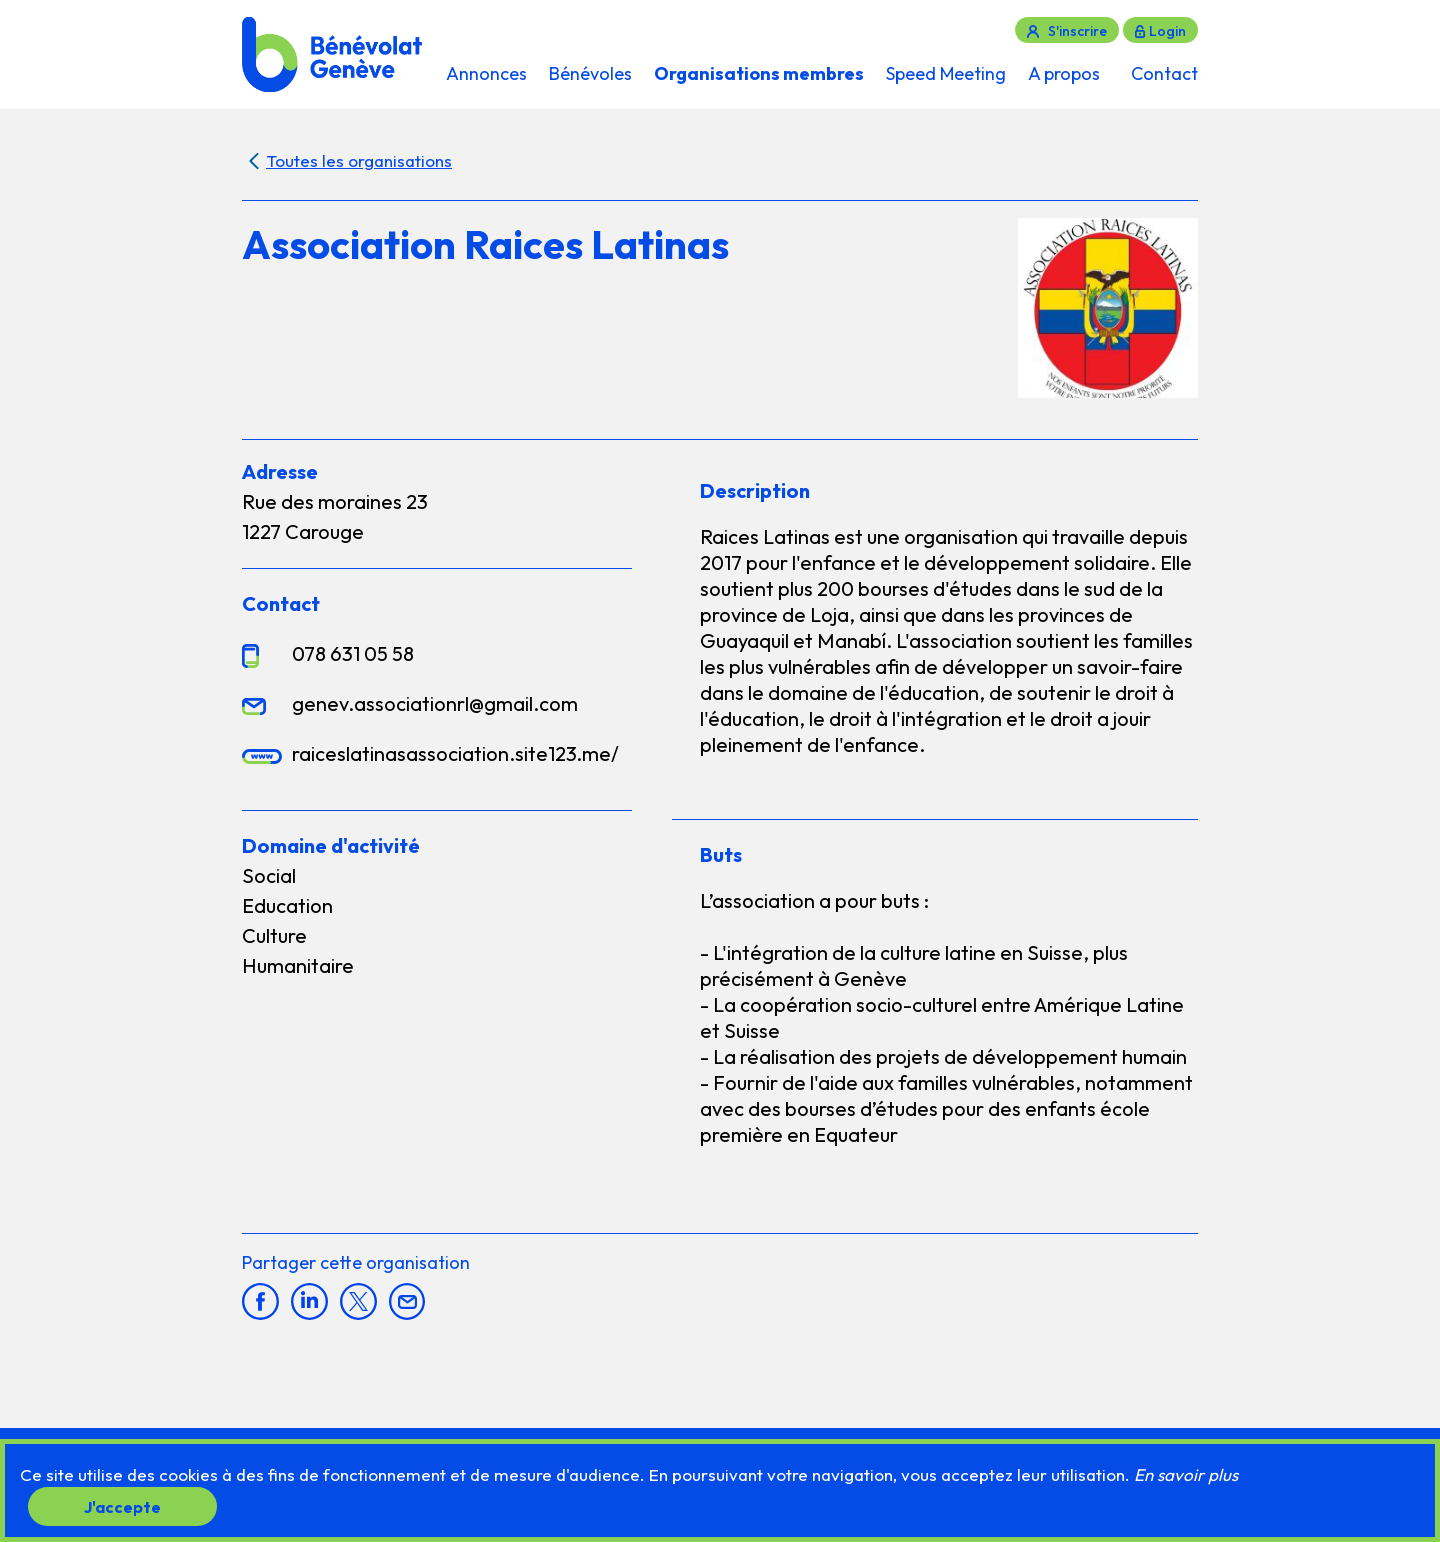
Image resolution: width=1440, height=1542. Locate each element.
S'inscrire (1077, 31)
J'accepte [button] (122, 1506)
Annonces (486, 73)
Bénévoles (590, 73)
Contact (1164, 73)
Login (1167, 31)
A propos (1064, 73)
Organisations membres (759, 73)
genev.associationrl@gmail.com (435, 703)
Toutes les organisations (359, 160)
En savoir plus (1186, 1474)
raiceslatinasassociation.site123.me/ (455, 753)
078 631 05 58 (353, 653)
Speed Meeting (946, 73)
